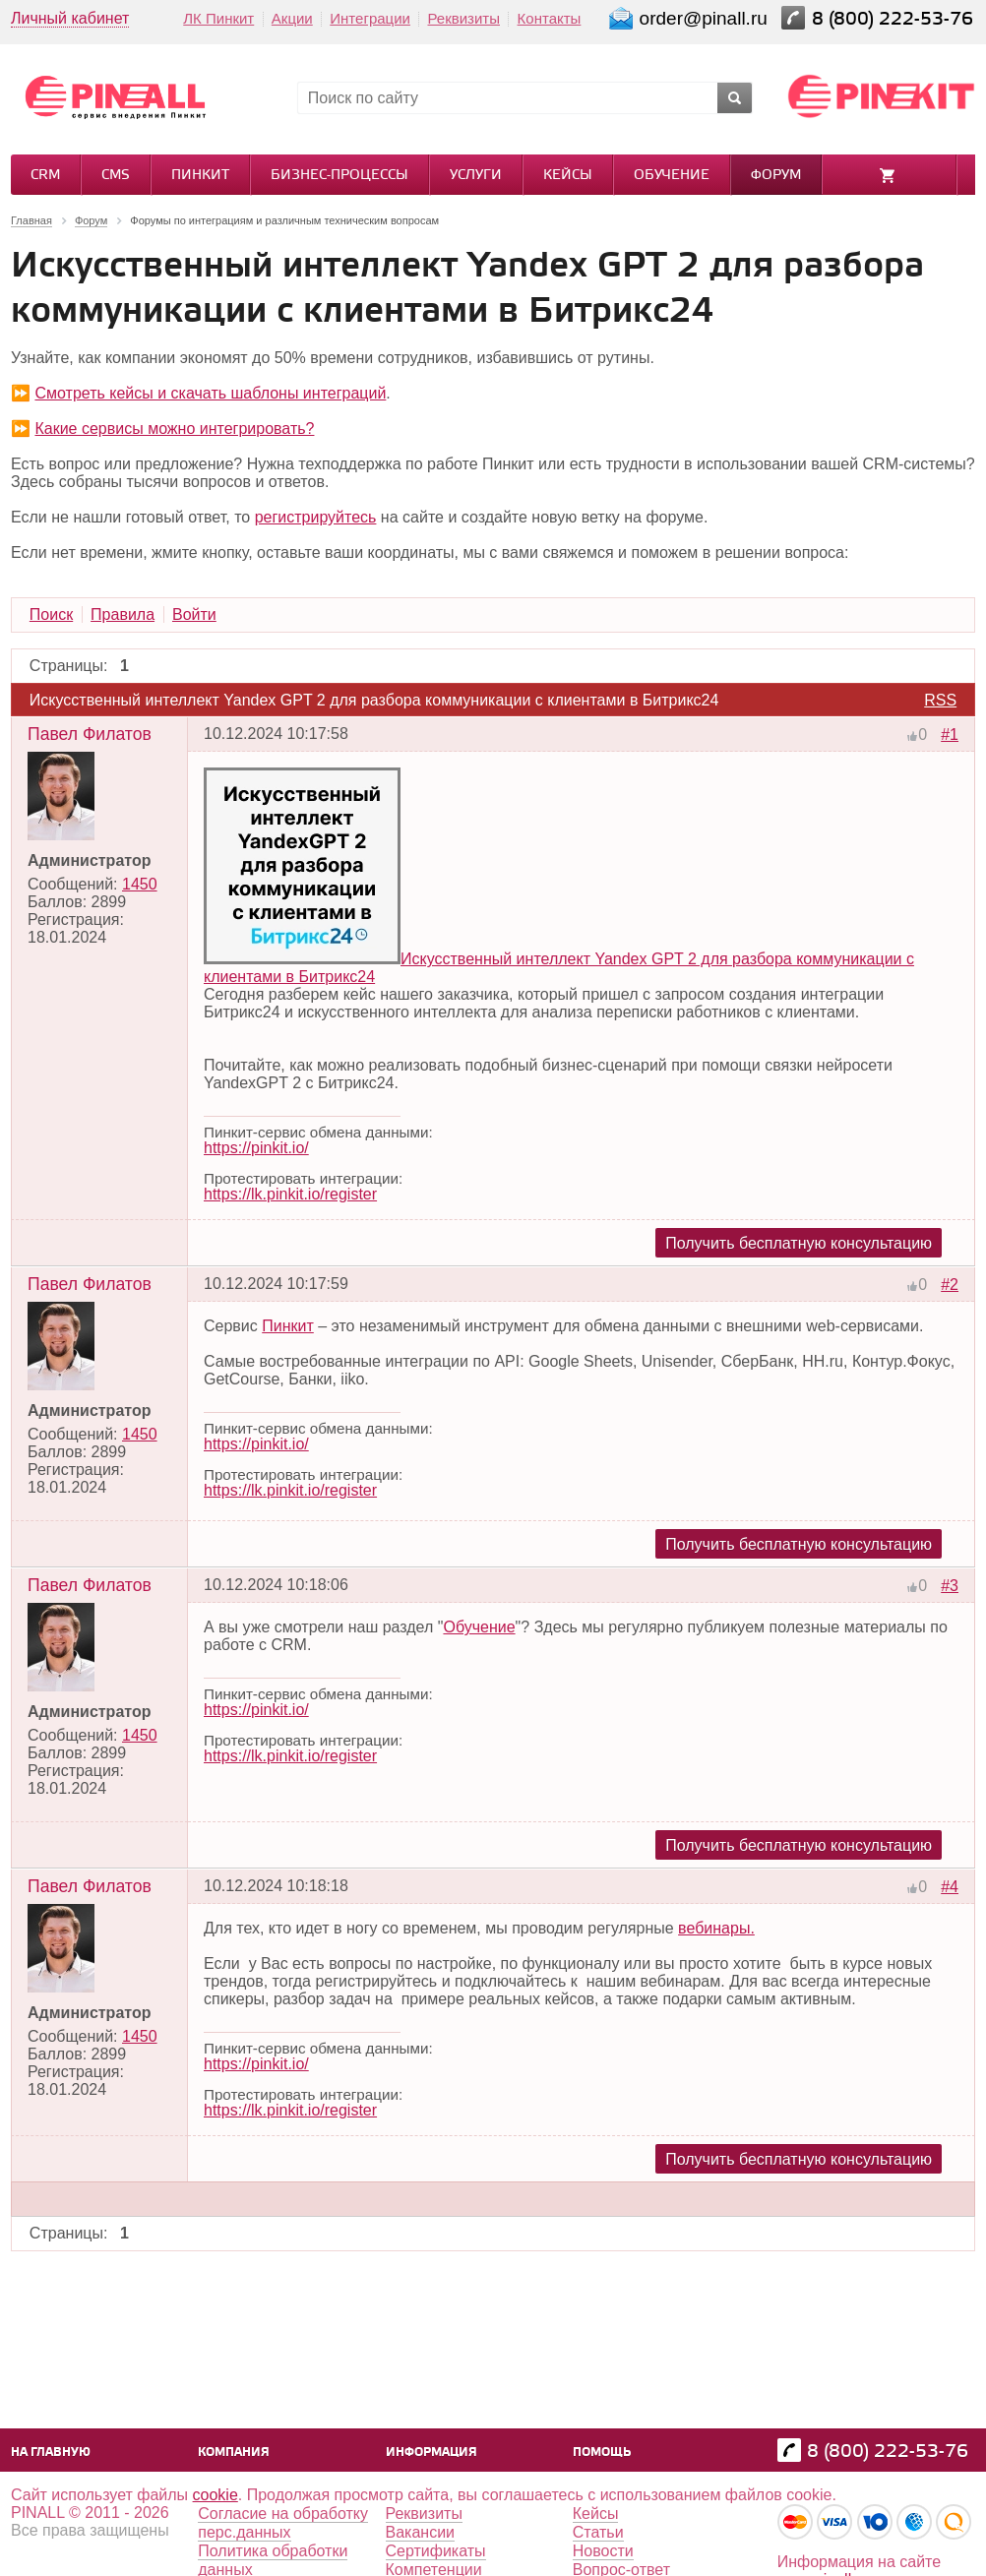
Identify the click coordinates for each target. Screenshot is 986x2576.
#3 (949, 1585)
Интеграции (370, 18)
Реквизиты (463, 18)
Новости (603, 2551)
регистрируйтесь (316, 517)
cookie (215, 2494)
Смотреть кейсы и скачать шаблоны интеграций (210, 393)
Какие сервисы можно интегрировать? (174, 428)
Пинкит (200, 175)
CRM (45, 175)
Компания (234, 2452)
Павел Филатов (90, 734)
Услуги (476, 175)
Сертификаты (436, 2551)
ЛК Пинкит (218, 18)
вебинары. (716, 1928)
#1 (949, 734)
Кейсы (567, 175)
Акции (292, 18)
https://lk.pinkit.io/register (290, 1194)
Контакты (550, 18)
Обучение (671, 175)
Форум (776, 175)
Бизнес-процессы (339, 175)
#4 (949, 1886)
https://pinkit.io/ (256, 1147)
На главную (51, 2452)
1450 (139, 884)
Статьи (598, 2532)
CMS (115, 175)
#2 (949, 1284)
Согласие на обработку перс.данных (283, 2523)
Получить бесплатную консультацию (798, 1243)
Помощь (602, 2452)
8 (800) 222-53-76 (895, 19)
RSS (940, 700)
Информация (431, 2452)
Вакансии (421, 2532)
